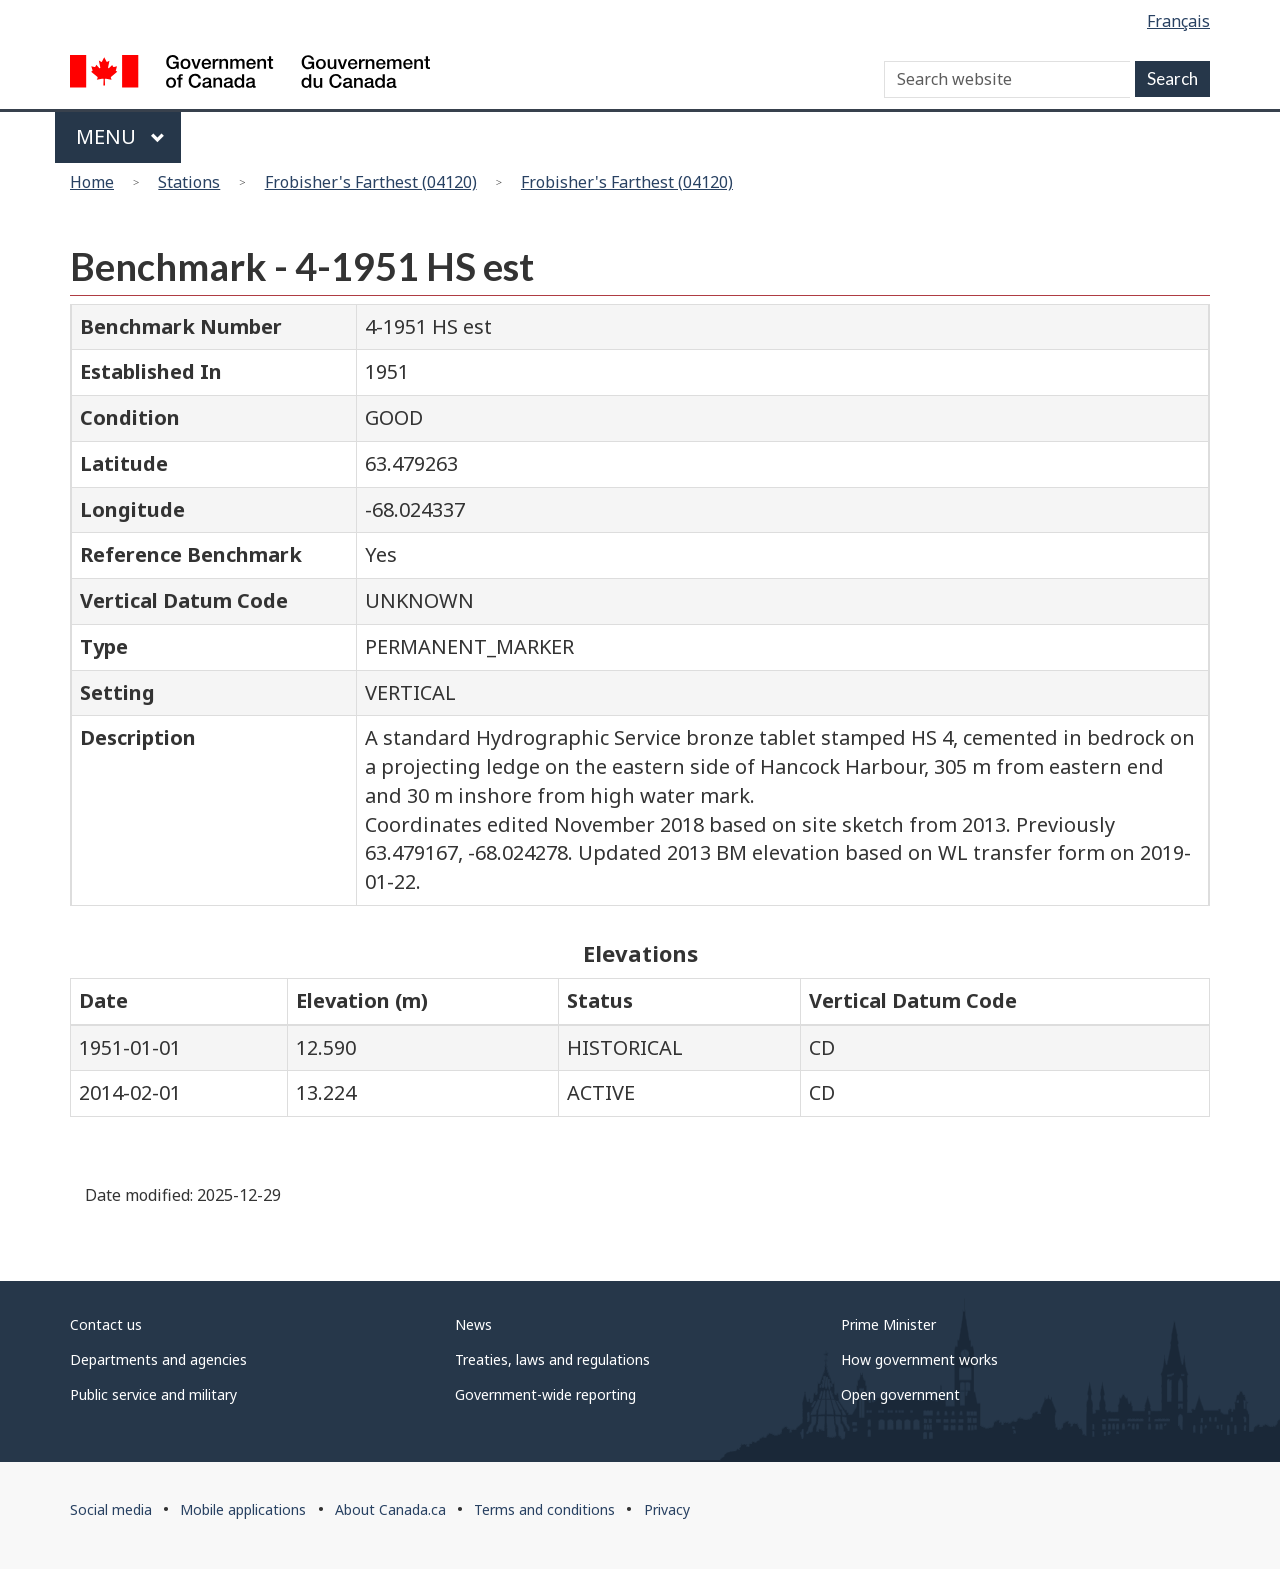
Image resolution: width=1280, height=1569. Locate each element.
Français (1178, 21)
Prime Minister (888, 1324)
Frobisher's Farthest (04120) (371, 182)
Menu (120, 136)
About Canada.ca (390, 1509)
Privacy (667, 1509)
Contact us (106, 1324)
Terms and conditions (544, 1509)
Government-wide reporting (545, 1394)
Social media (111, 1509)
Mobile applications (243, 1509)
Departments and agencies (158, 1359)
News (473, 1324)
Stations (189, 182)
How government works (919, 1359)
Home (92, 182)
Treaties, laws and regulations (552, 1359)
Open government (900, 1394)
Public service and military (153, 1394)
